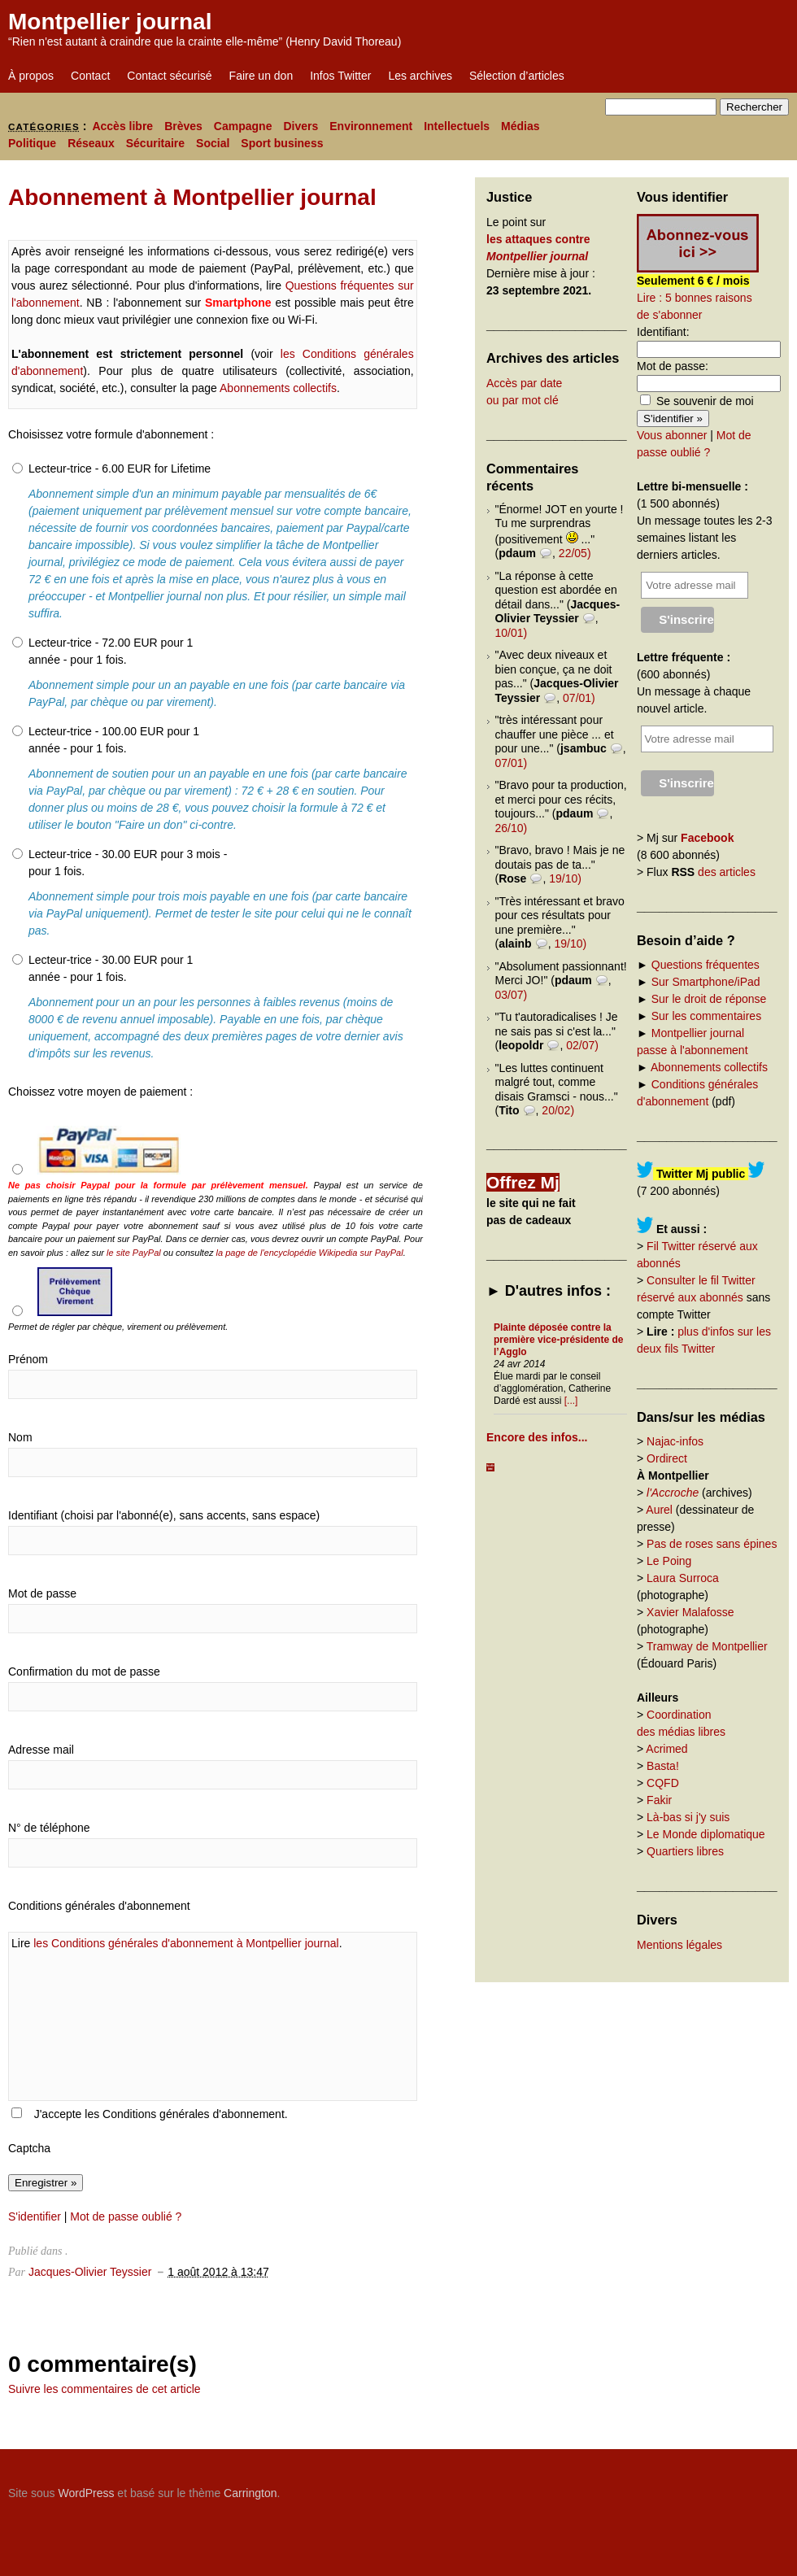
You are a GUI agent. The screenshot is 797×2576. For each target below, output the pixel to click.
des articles (727, 871)
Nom (20, 1437)
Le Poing (669, 1560)
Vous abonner (672, 435)
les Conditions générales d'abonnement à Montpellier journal (185, 1943)
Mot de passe (42, 1593)
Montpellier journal (109, 21)
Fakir (659, 1800)
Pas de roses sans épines (712, 1543)
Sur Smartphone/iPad (705, 981)
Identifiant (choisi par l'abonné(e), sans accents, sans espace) (164, 1515)
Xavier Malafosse (690, 1612)
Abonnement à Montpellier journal (192, 197)
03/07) (511, 994)
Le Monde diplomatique (706, 1834)
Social (212, 143)
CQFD (663, 1782)
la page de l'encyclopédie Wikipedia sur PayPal (309, 1252)
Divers (300, 126)
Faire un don (261, 75)
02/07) (582, 1045)
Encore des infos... (536, 1437)
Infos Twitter (340, 75)
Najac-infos (675, 1441)
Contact (90, 75)
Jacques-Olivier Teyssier (89, 2271)
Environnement (370, 126)
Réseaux (91, 143)
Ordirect (667, 1458)
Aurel (659, 1509)
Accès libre (122, 126)
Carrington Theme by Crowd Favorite (687, 2487)
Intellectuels (457, 126)
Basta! (663, 1765)
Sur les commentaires (706, 1015)
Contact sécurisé (169, 75)
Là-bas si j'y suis (688, 1817)
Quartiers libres (685, 1851)
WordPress (86, 2493)
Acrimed (666, 1748)
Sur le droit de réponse (709, 998)
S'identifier (34, 2216)
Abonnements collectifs (278, 387)
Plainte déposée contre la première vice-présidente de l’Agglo (558, 1340)
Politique (32, 143)
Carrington (250, 2493)
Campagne (243, 126)
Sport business (282, 143)
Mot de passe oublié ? (125, 2216)
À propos (31, 75)
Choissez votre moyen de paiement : (100, 1091)
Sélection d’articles (516, 75)
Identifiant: (663, 331)
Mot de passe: (672, 366)
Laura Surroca (683, 1577)
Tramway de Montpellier (707, 1646)
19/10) (565, 878)
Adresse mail (41, 1749)
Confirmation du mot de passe (84, 1671)
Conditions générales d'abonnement (99, 1905)
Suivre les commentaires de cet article (104, 2388)
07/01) (579, 697)
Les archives (420, 75)
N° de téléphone (49, 1827)
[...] (571, 1400)
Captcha (29, 2148)
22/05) (575, 553)
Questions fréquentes (705, 964)
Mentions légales (679, 1944)
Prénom (28, 1359)
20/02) (558, 1110)
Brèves (183, 126)
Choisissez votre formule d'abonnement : (111, 434)
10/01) (511, 632)
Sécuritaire (155, 143)
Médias (520, 126)
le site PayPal (134, 1252)
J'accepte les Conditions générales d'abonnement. (161, 2114)
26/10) (511, 828)
